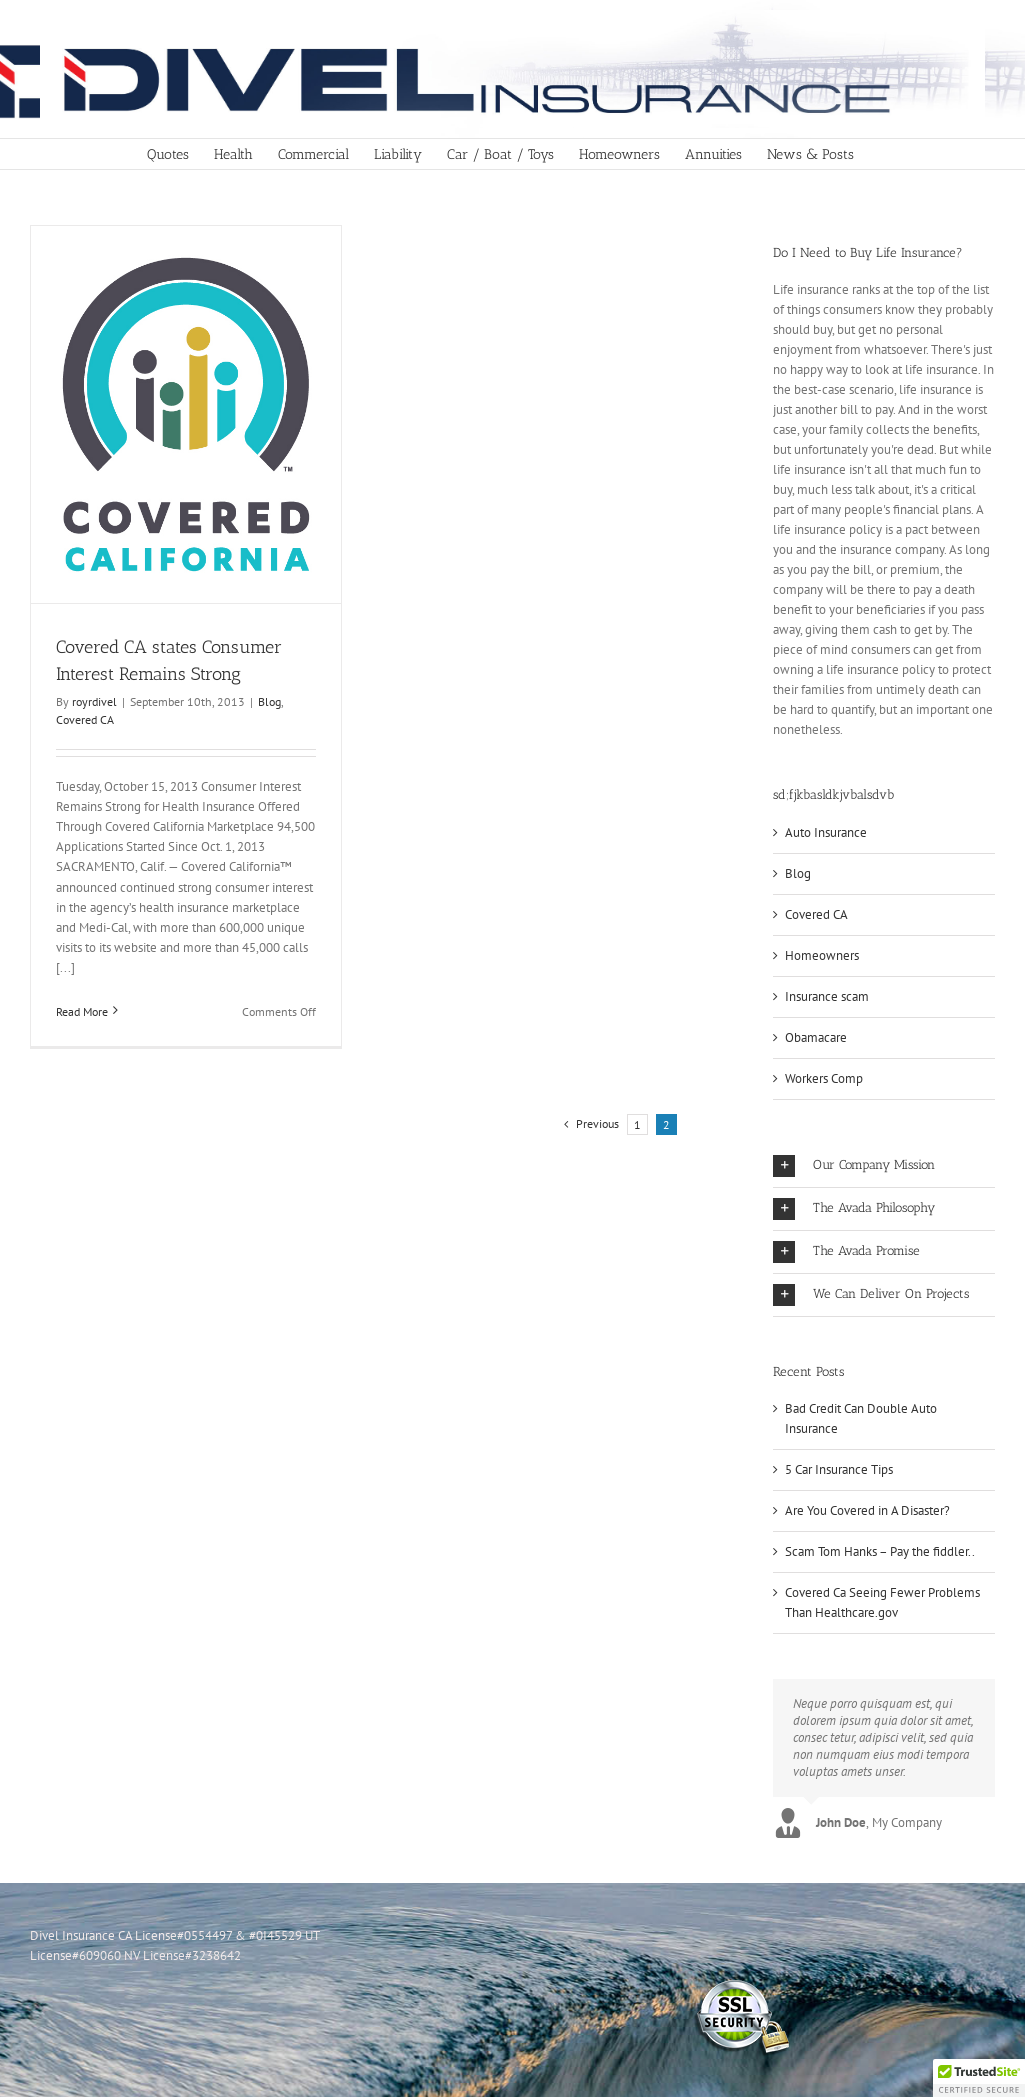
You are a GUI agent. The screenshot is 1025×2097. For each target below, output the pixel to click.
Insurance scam (827, 996)
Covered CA (85, 719)
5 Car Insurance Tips (839, 1469)
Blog (269, 701)
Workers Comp (824, 1078)
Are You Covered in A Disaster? (867, 1510)
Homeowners (822, 955)
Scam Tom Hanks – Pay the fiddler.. (880, 1551)
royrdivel (94, 701)
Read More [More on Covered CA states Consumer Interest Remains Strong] (82, 1011)
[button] (884, 1166)
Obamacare (816, 1037)
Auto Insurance (826, 832)
